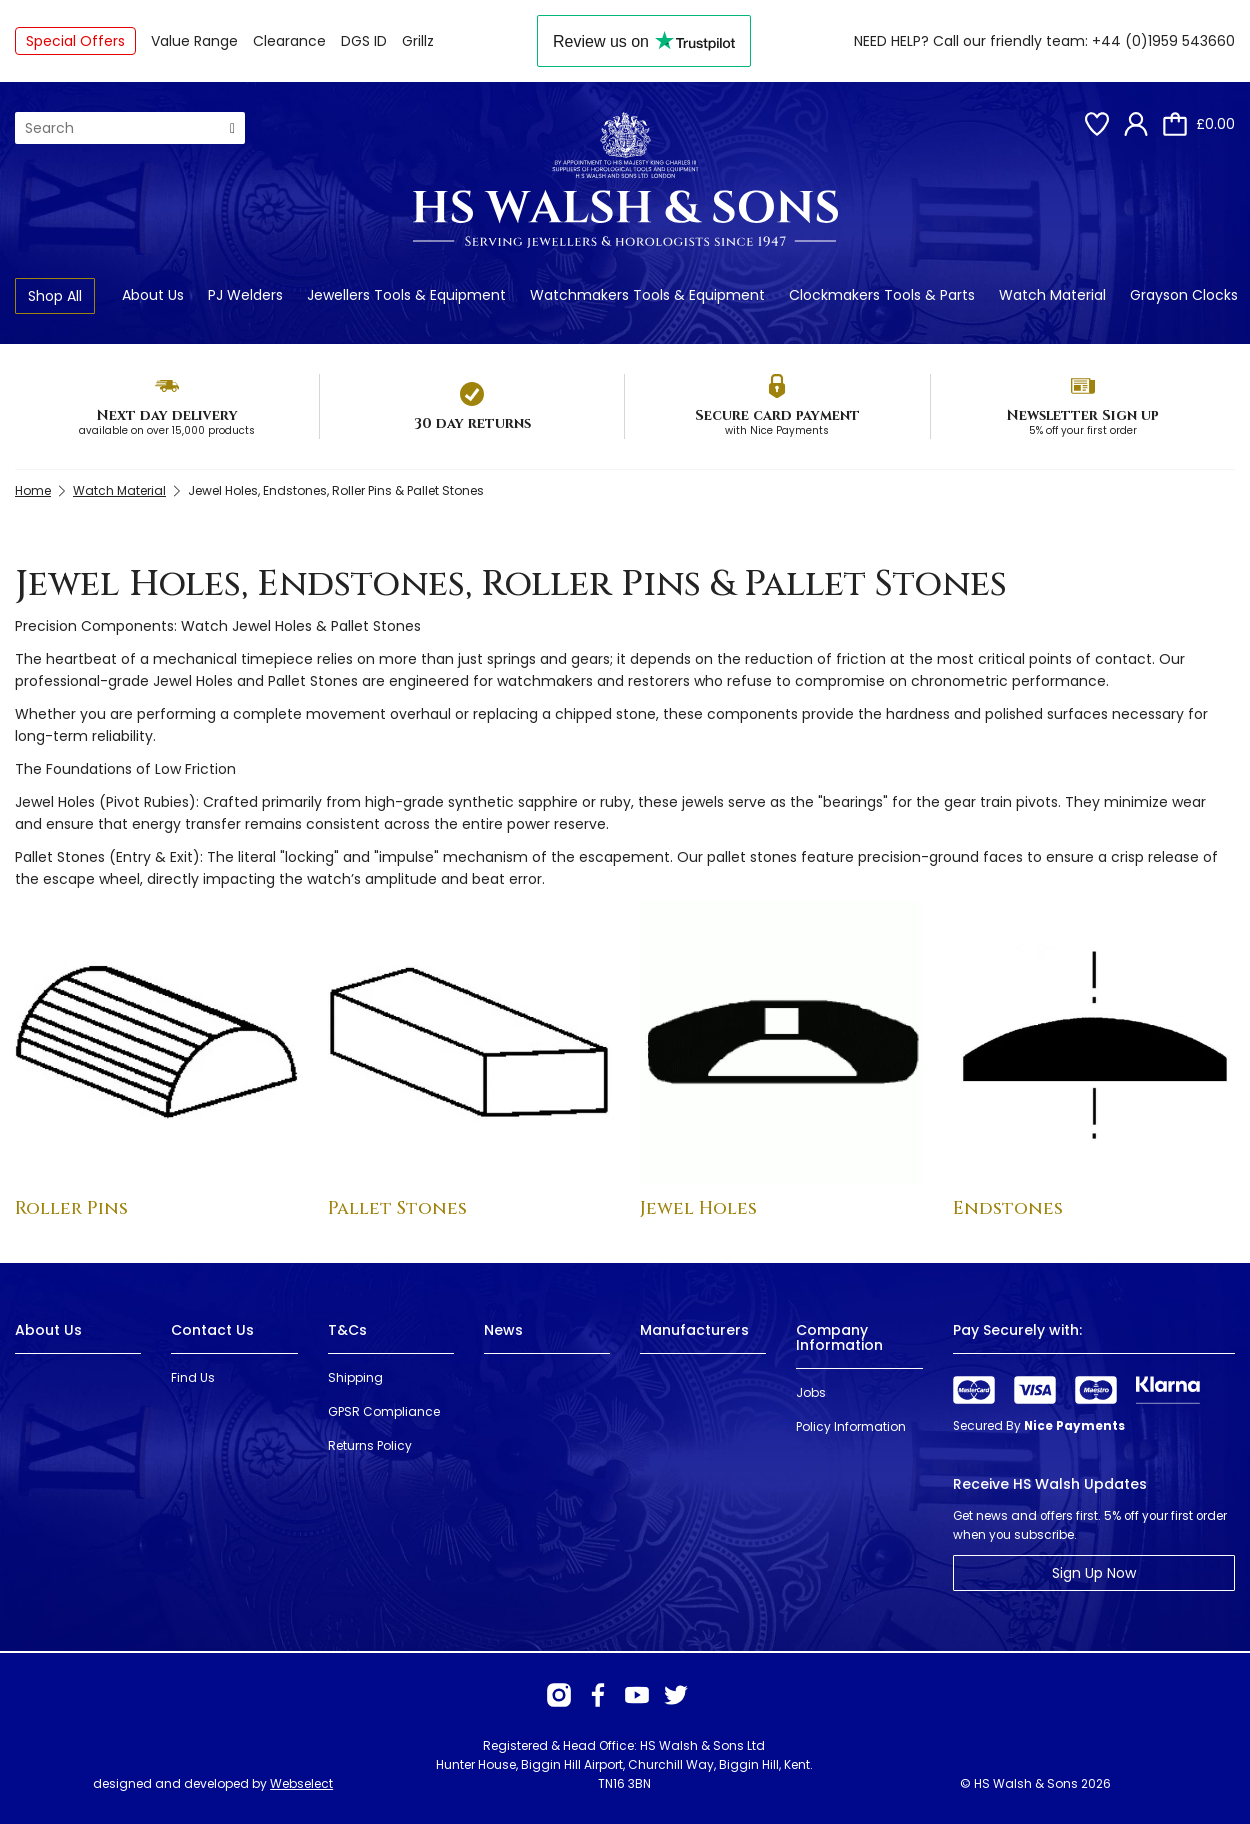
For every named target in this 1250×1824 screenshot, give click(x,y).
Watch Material (1052, 295)
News (503, 1330)
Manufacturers (694, 1330)
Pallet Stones (397, 1208)
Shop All (55, 296)
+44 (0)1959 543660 (1163, 41)
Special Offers (75, 41)
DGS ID (364, 41)
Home (33, 490)
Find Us (193, 1377)
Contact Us (212, 1330)
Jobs (811, 1392)
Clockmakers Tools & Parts (882, 295)
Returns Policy (370, 1445)
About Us (153, 295)
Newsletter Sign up (1082, 415)
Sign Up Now (1094, 1573)
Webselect (301, 1783)
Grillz (418, 41)
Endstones (1008, 1208)
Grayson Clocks (1184, 295)
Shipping (355, 1377)
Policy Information (851, 1426)
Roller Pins (71, 1208)
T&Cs (347, 1330)
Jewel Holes (698, 1208)
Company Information (839, 1337)
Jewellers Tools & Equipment (406, 295)
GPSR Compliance (384, 1411)
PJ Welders (245, 295)
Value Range (194, 41)
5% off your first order (1083, 430)
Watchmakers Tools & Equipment (647, 295)
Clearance (289, 41)
